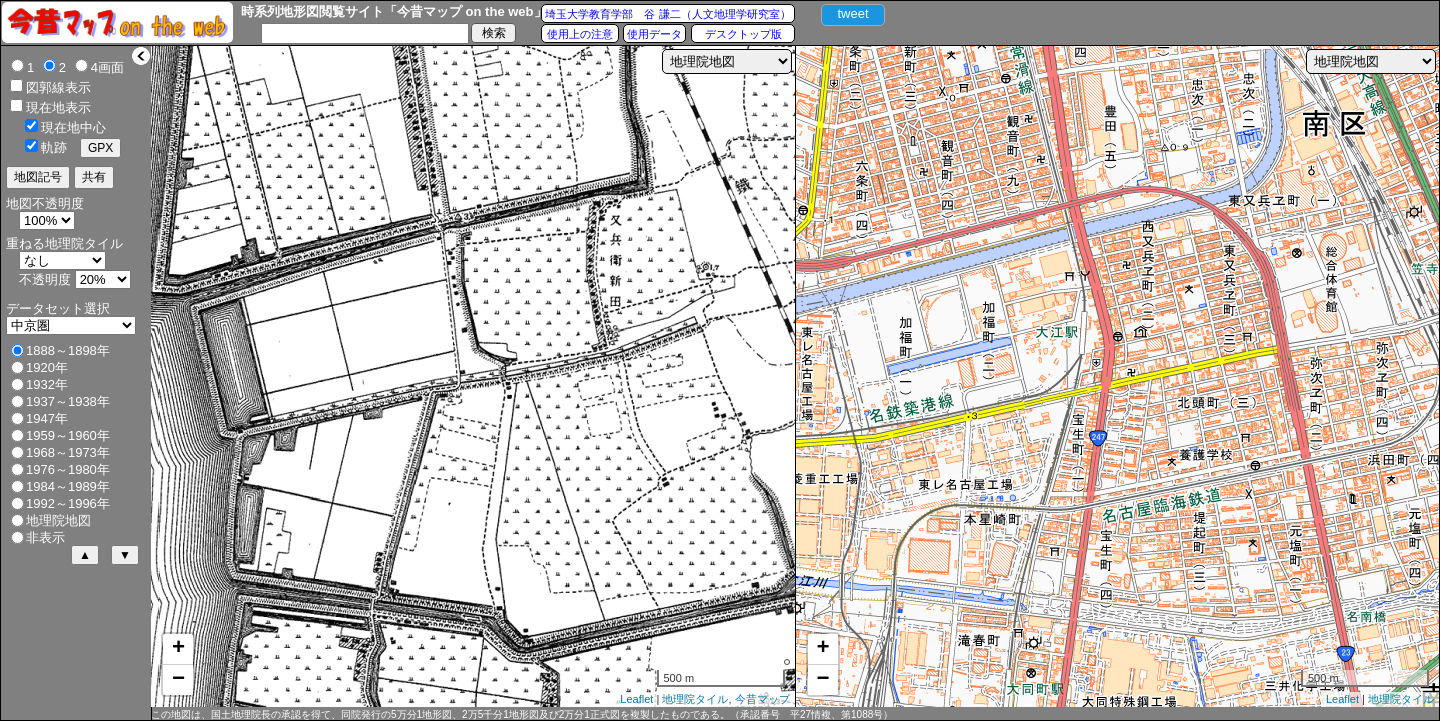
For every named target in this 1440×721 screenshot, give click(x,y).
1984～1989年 (68, 486)
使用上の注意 (580, 34)
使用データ (654, 34)
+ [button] (178, 649)
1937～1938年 (68, 401)
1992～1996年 (68, 503)
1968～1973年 (68, 452)
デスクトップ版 (743, 34)
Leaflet (636, 699)
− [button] (178, 680)
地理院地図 (58, 520)
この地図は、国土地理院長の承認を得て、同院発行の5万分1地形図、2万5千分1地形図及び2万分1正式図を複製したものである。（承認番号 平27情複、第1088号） (522, 714)
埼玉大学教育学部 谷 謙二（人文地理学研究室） (667, 14)
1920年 (47, 367)
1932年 (47, 384)
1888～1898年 (68, 350)
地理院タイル (695, 699)
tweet (852, 13)
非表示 (45, 537)
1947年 (47, 418)
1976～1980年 (68, 469)
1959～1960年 (68, 435)
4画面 (107, 67)
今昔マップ (762, 699)
